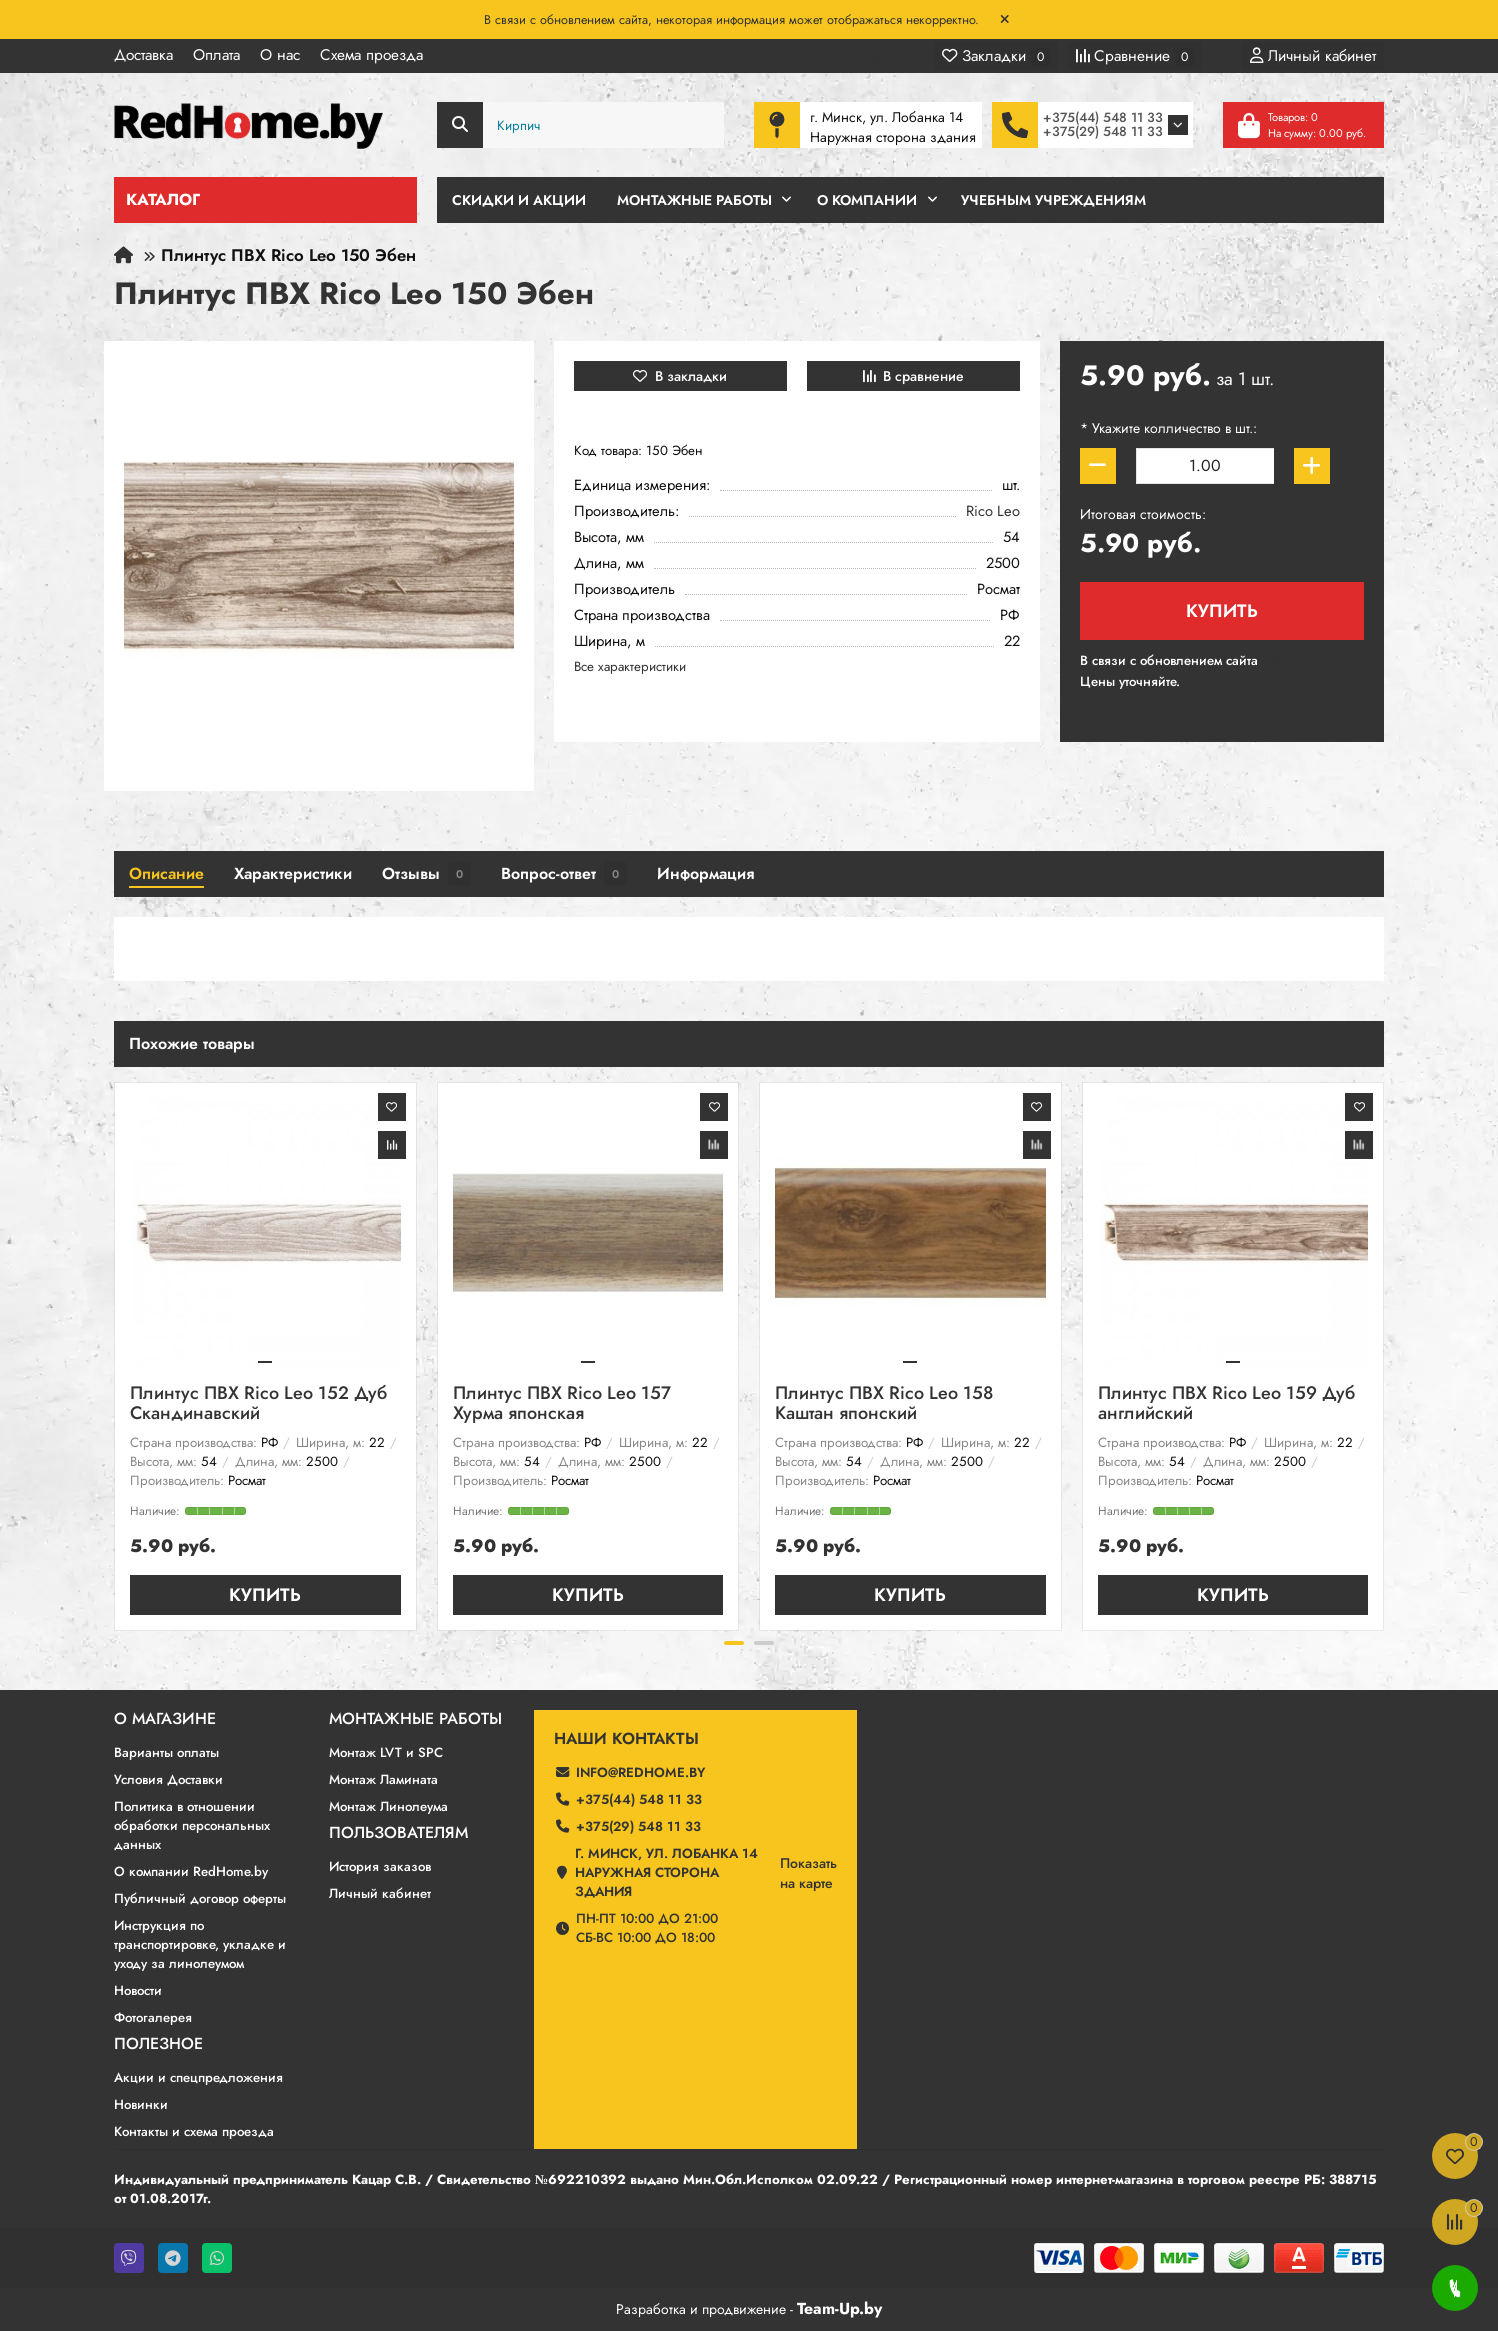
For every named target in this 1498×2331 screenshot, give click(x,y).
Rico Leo (993, 511)
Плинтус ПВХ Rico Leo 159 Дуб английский (1226, 1404)
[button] (734, 1643)
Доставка (143, 55)
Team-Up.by (839, 2308)
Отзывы (426, 874)
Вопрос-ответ (564, 874)
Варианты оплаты (166, 1752)
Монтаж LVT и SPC (386, 1752)
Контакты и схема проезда (194, 2131)
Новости (138, 1990)
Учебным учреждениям (1053, 200)
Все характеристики (630, 666)
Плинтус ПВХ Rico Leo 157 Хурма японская (562, 1404)
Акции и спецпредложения (198, 2077)
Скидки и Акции (519, 200)
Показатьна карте (808, 1873)
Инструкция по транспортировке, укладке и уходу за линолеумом (200, 1944)
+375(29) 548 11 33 (1103, 131)
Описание (166, 873)
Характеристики (293, 873)
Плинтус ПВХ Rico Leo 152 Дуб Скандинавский (258, 1404)
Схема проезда (371, 55)
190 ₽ (1279, 660)
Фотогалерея (153, 2017)
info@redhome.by (640, 1772)
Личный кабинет (380, 1893)
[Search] (581, 125)
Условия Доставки (168, 1779)
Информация (705, 873)
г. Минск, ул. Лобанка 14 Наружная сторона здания (666, 1872)
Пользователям (398, 1833)
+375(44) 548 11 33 (1103, 117)
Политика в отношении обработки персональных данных (192, 1825)
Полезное (158, 2044)
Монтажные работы (415, 1719)
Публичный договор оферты (200, 1898)
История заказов (380, 1866)
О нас (280, 55)
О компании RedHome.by (191, 1871)
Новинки (141, 2104)
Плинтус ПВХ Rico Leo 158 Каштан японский (884, 1404)
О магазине (165, 1719)
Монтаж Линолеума (388, 1806)
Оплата (216, 55)
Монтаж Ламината (383, 1779)
